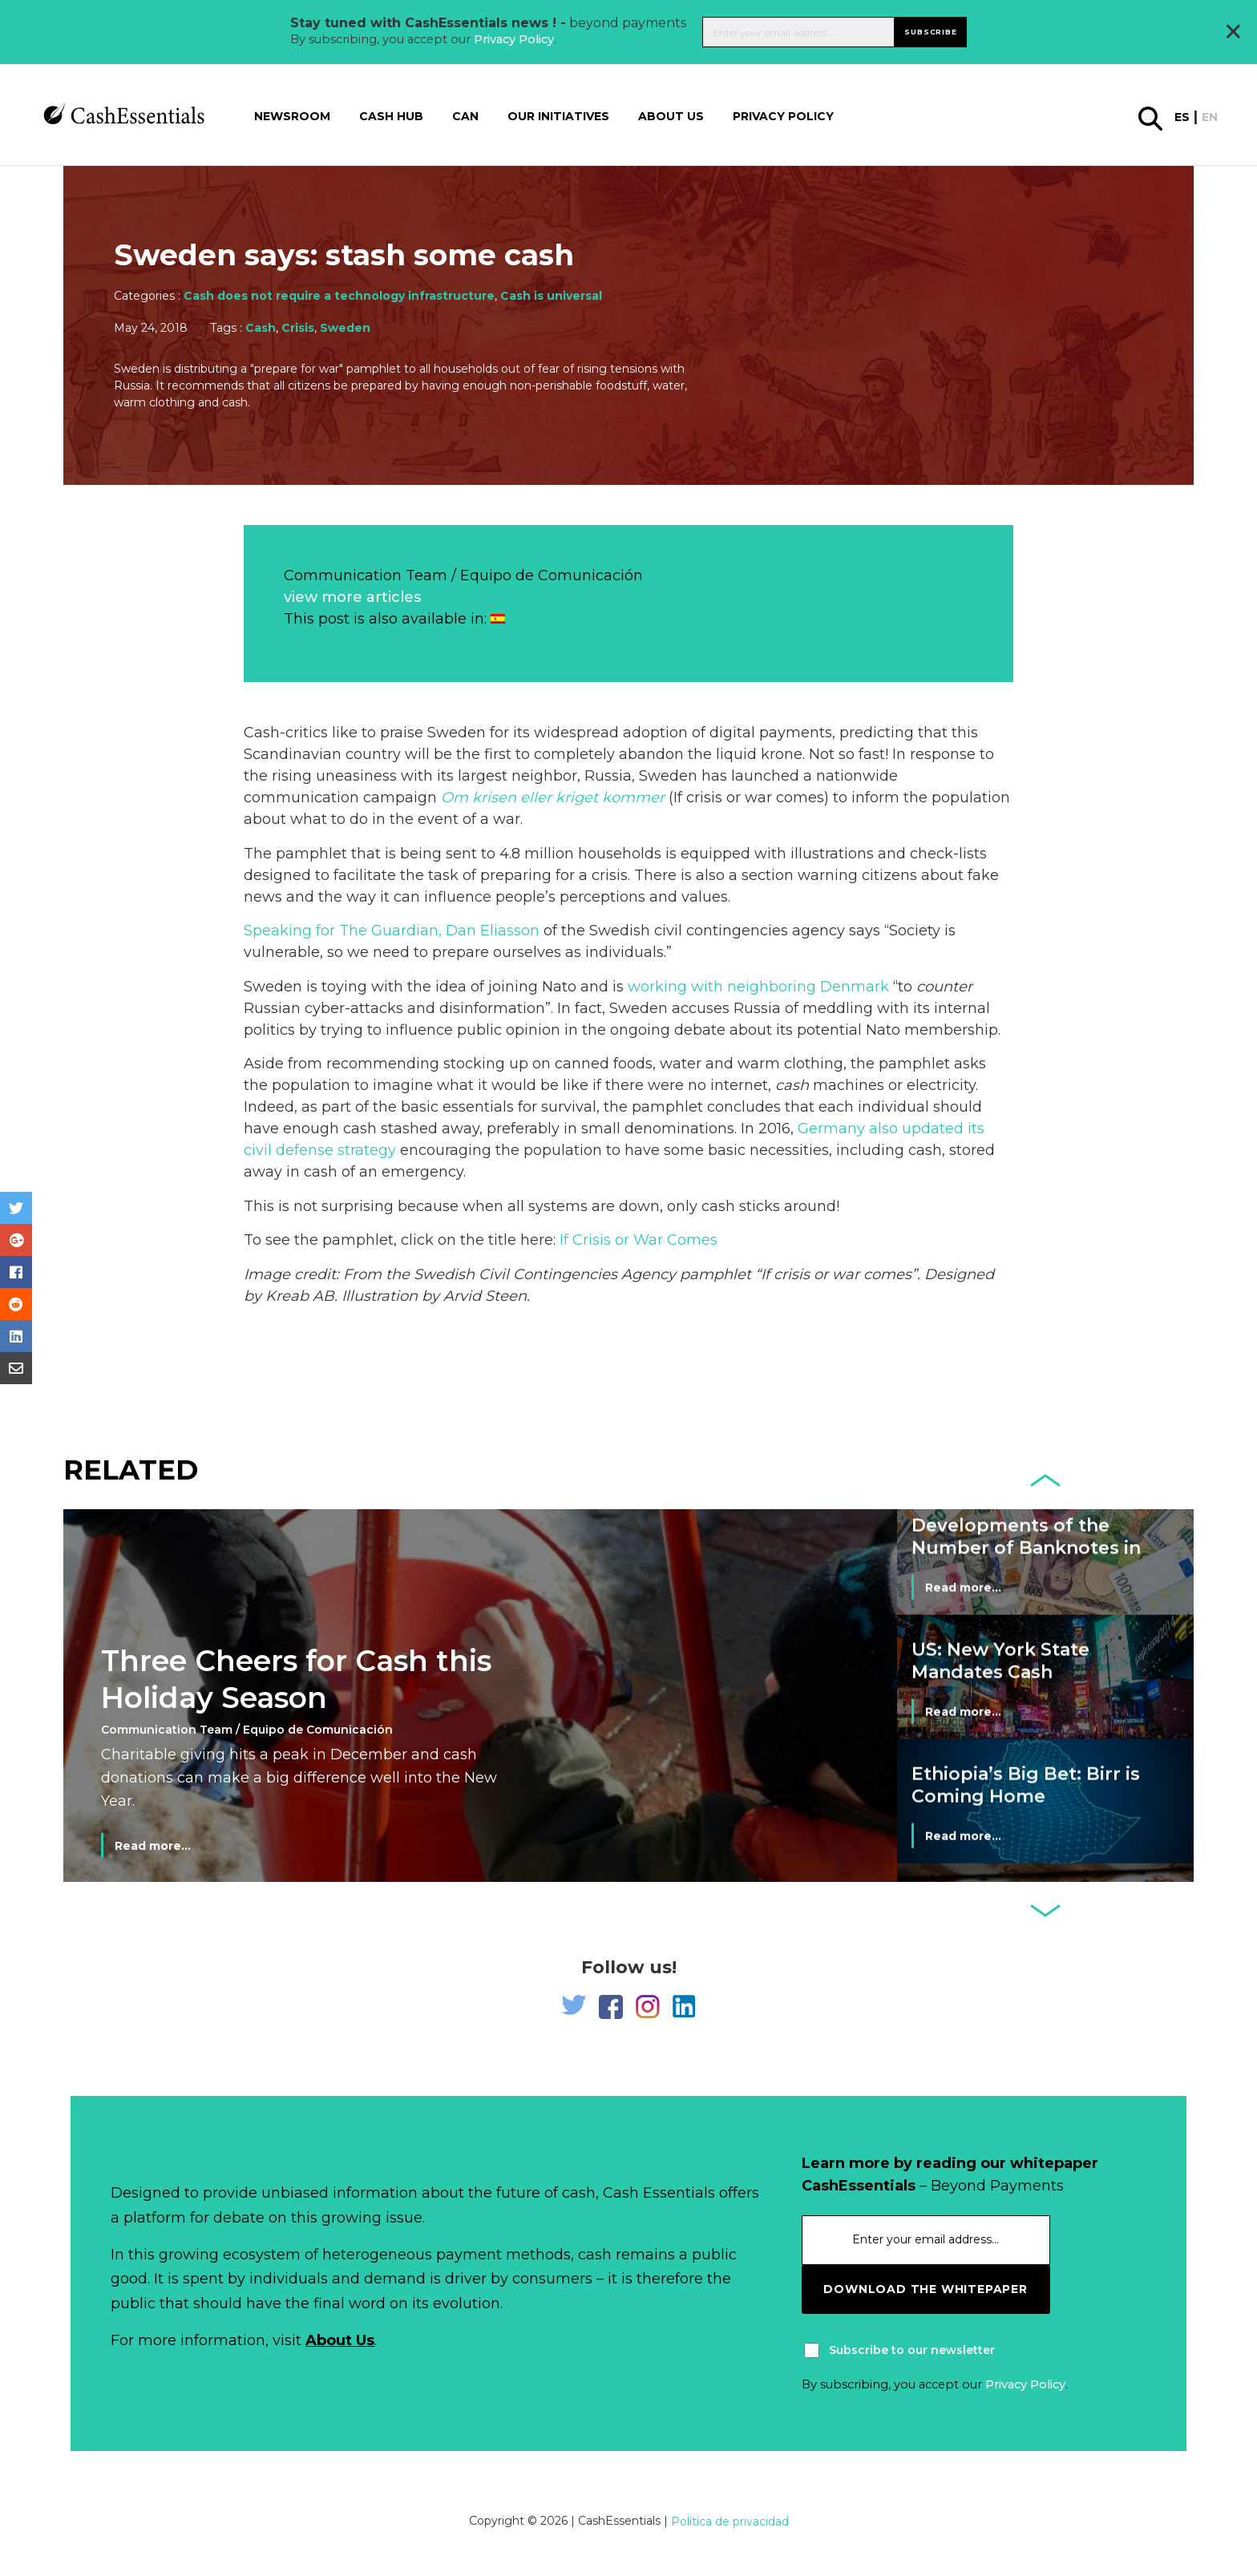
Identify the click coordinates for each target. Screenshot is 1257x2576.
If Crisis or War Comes (638, 1240)
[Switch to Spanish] (498, 619)
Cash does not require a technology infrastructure (339, 296)
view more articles (352, 597)
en (1210, 117)
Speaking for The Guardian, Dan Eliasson (392, 930)
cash (792, 1085)
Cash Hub (391, 116)
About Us (339, 2340)
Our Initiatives (558, 116)
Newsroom (292, 116)
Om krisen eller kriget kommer (553, 797)
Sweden (345, 328)
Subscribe (930, 31)
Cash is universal (551, 296)
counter (944, 986)
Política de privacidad (730, 2521)
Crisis (297, 328)
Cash (260, 328)
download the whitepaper (925, 2289)
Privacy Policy (514, 39)
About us (671, 116)
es (1182, 117)
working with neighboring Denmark (758, 986)
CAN (465, 116)
